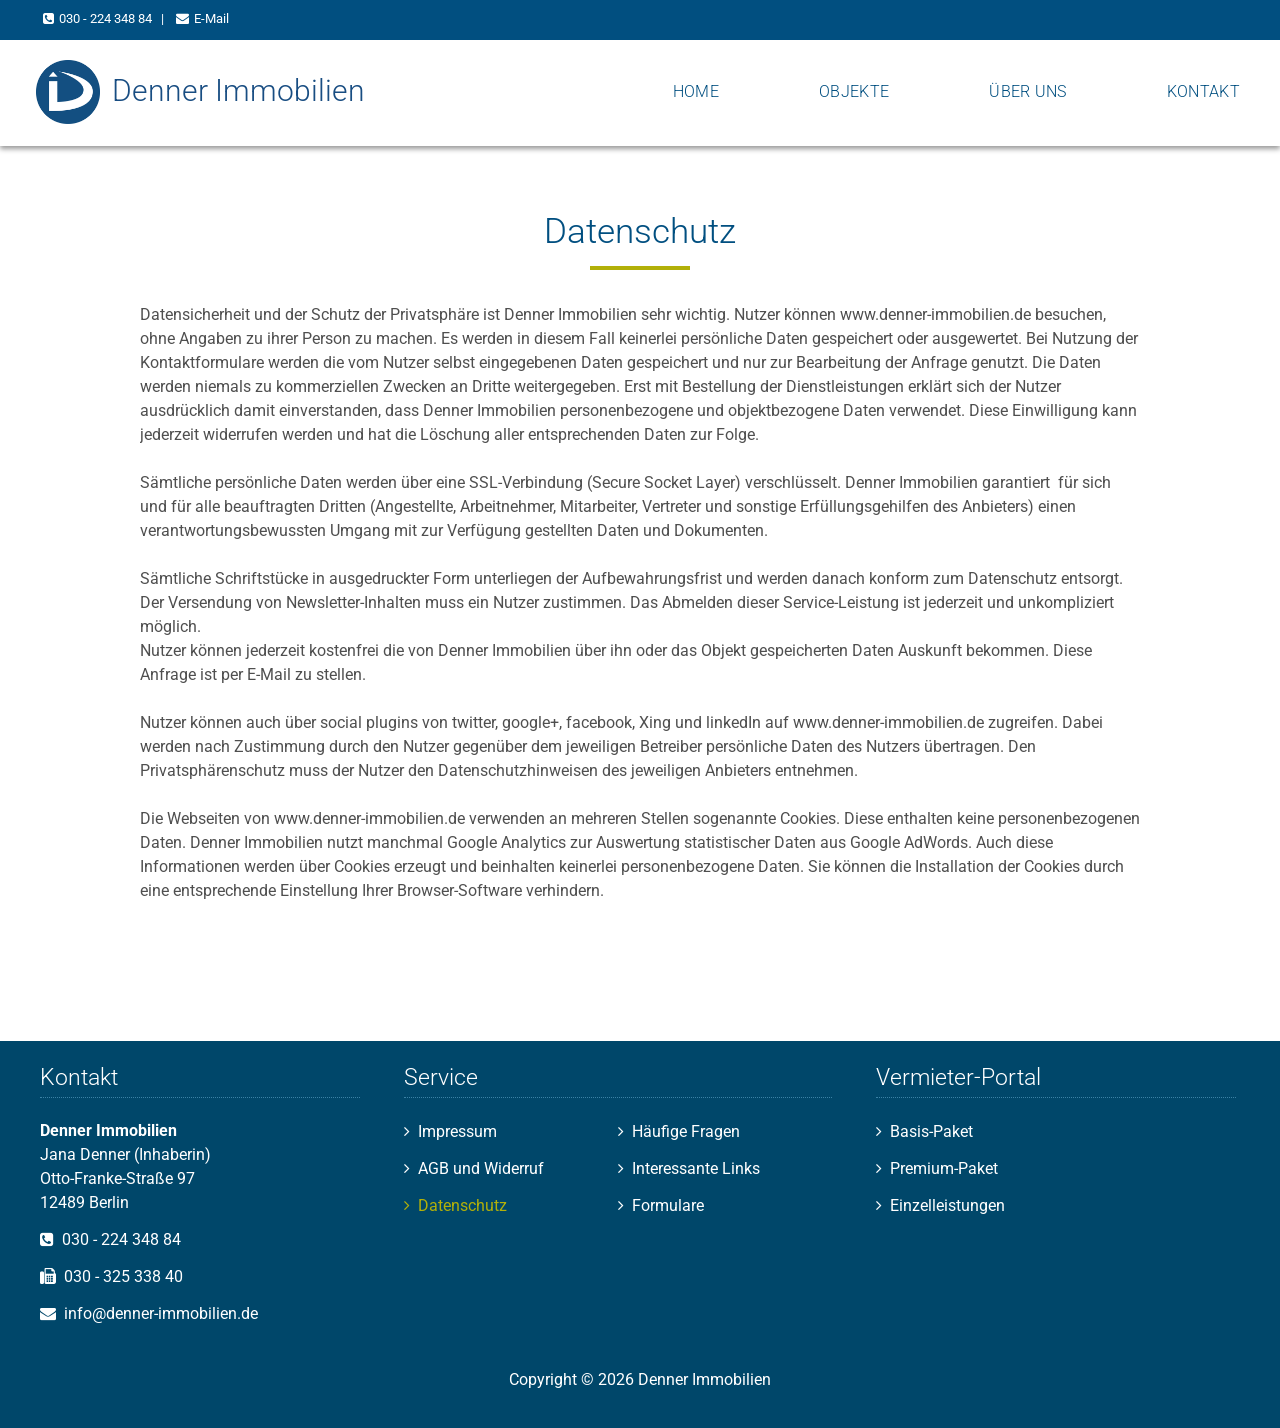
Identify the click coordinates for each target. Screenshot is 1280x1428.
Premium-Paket (944, 1168)
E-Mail (211, 18)
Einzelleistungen (947, 1205)
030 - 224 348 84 (105, 18)
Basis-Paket (931, 1131)
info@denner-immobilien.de (161, 1313)
